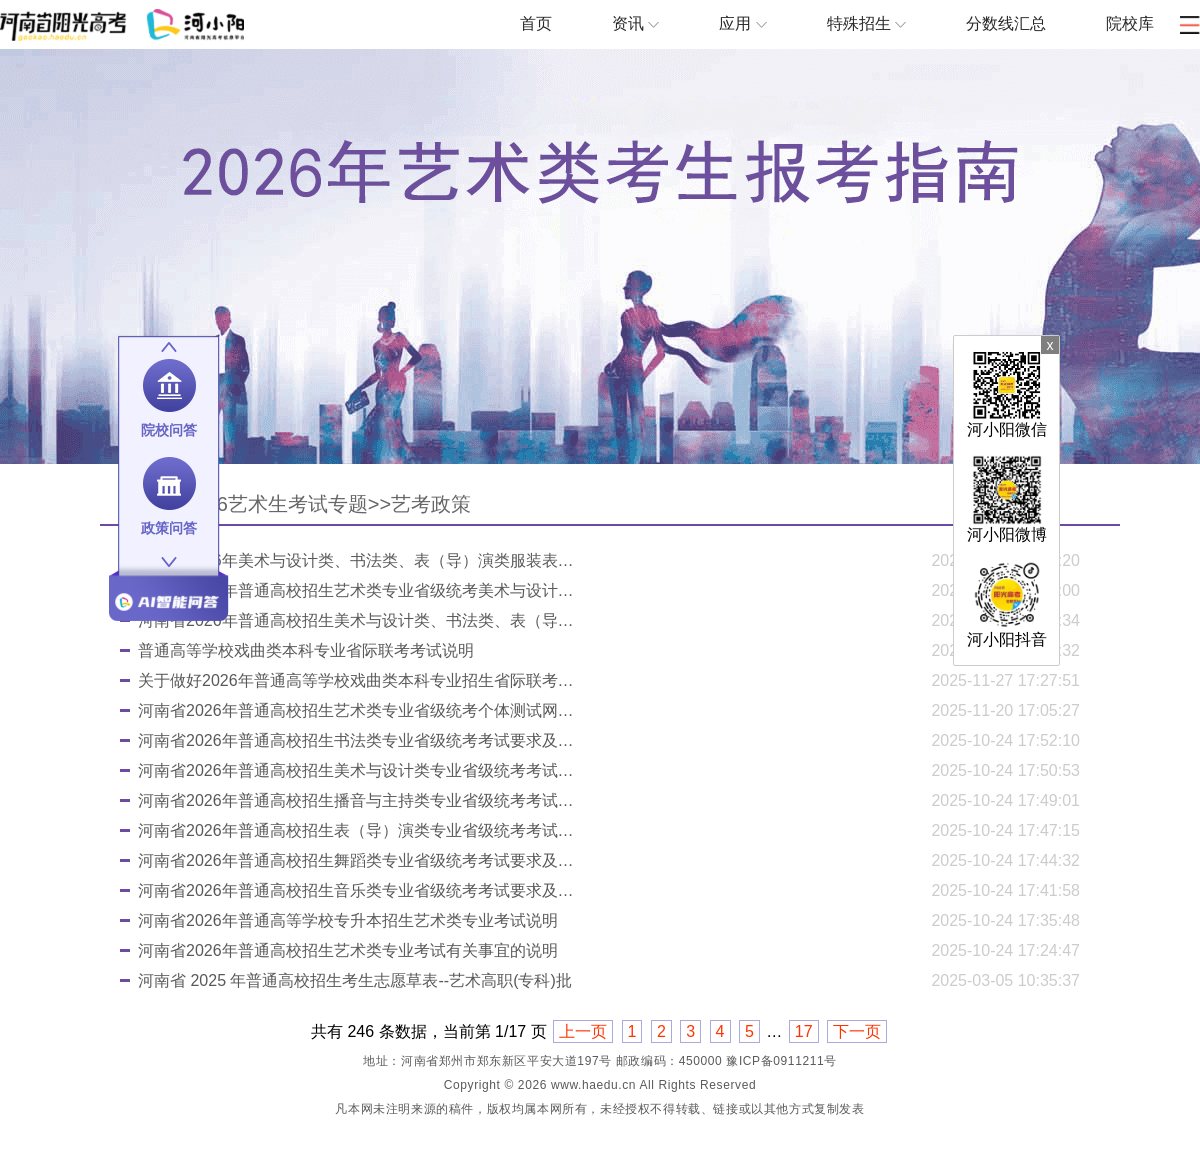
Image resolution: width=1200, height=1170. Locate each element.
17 (804, 1031)
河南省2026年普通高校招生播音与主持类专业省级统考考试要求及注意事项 (358, 800)
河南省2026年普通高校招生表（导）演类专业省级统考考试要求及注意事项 (358, 830)
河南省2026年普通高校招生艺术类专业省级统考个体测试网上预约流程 (358, 710)
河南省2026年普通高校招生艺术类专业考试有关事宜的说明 (348, 950)
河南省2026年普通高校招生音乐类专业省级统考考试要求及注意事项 (358, 890)
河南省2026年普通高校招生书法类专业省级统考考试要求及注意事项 (358, 740)
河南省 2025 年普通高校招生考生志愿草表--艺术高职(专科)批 (355, 980)
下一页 (857, 1031)
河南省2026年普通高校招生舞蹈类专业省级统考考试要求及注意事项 (358, 860)
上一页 (583, 1031)
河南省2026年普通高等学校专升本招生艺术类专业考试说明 (348, 920)
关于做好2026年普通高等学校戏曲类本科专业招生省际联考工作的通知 (358, 680)
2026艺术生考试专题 (275, 504)
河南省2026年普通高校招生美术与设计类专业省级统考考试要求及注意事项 (358, 770)
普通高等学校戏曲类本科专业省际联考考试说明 (306, 650)
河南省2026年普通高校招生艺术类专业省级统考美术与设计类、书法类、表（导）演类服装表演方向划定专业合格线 (358, 590)
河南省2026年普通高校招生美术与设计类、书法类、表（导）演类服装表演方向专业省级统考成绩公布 (358, 620)
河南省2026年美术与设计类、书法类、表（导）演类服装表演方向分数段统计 (358, 560)
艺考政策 (431, 504)
